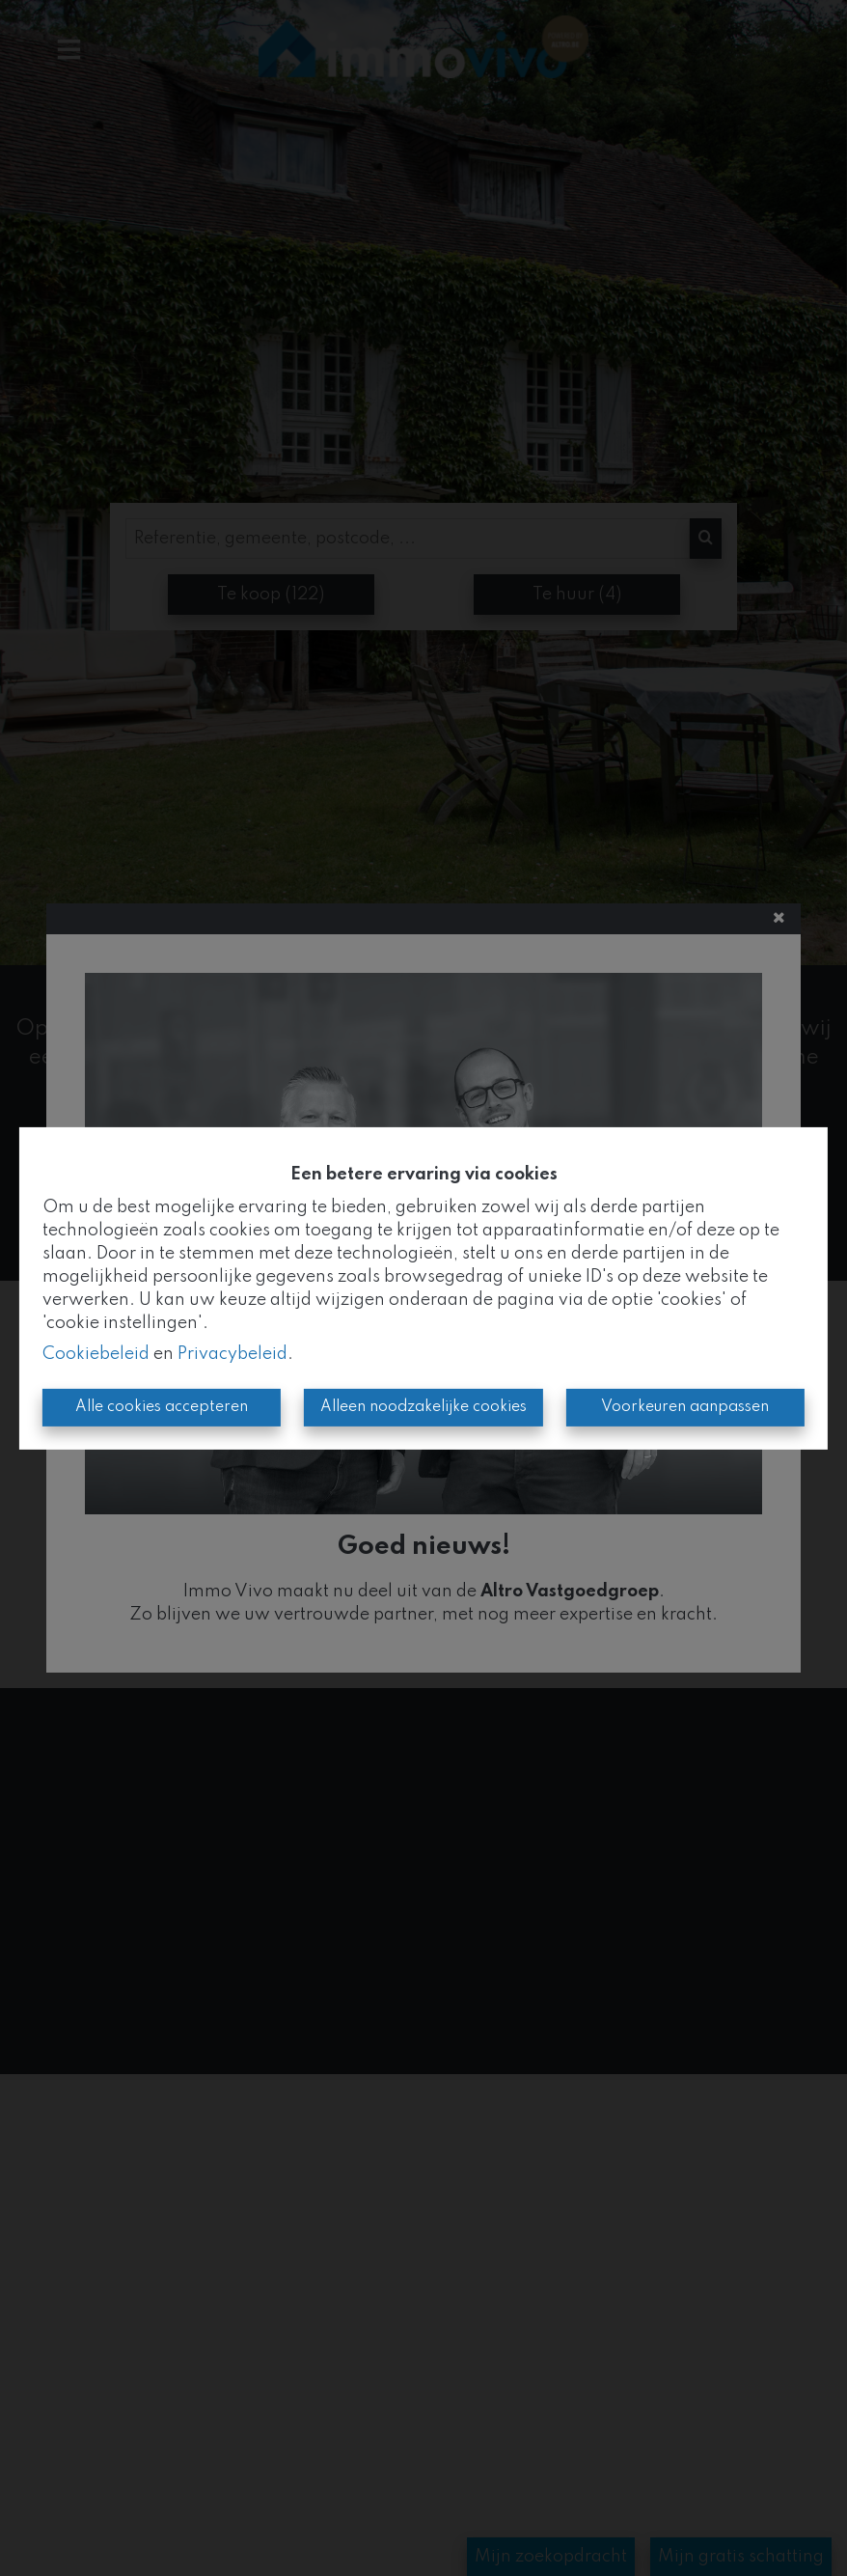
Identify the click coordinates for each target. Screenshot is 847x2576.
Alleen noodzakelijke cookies (423, 1407)
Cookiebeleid (96, 1354)
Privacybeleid (232, 1354)
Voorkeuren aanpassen (685, 1407)
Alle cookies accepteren (161, 1407)
